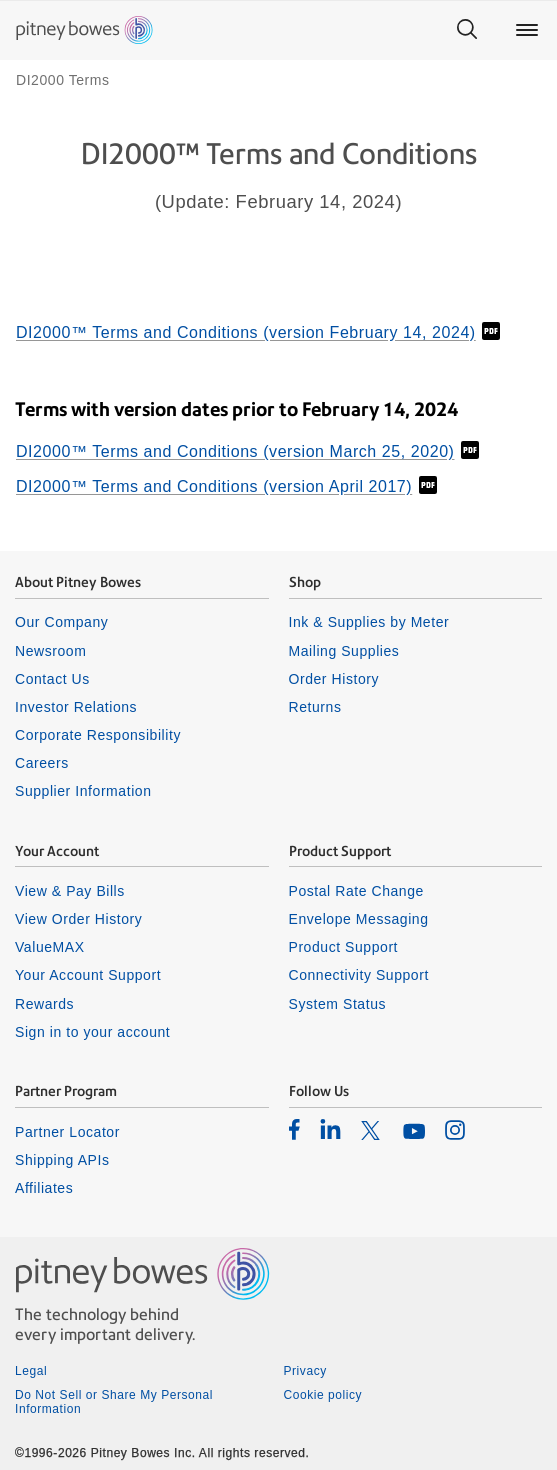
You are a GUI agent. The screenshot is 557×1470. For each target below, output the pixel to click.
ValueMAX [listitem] (50, 947)
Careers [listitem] (42, 763)
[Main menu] (527, 30)
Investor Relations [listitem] (76, 707)
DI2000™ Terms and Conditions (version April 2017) (214, 486)
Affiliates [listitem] (44, 1188)
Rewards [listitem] (44, 1004)
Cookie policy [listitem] (323, 1395)
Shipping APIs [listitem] (62, 1160)
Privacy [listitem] (305, 1371)
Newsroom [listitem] (50, 651)
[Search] (467, 30)
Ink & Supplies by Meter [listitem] (369, 622)
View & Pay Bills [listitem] (70, 891)
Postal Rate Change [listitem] (356, 891)
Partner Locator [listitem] (67, 1132)
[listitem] (294, 1129)
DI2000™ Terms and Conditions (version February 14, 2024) (246, 332)
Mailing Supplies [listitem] (344, 651)
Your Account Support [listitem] (88, 975)
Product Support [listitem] (344, 947)
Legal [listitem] (31, 1371)
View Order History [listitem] (78, 919)
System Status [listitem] (338, 1004)
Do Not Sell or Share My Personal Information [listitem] (114, 1402)
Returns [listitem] (315, 707)
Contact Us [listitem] (52, 679)
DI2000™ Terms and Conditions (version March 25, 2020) (235, 451)
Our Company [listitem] (61, 622)
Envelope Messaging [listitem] (359, 919)
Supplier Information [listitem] (83, 791)
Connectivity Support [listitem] (359, 975)
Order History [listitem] (334, 679)
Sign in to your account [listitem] (92, 1032)
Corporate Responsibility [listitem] (98, 735)
